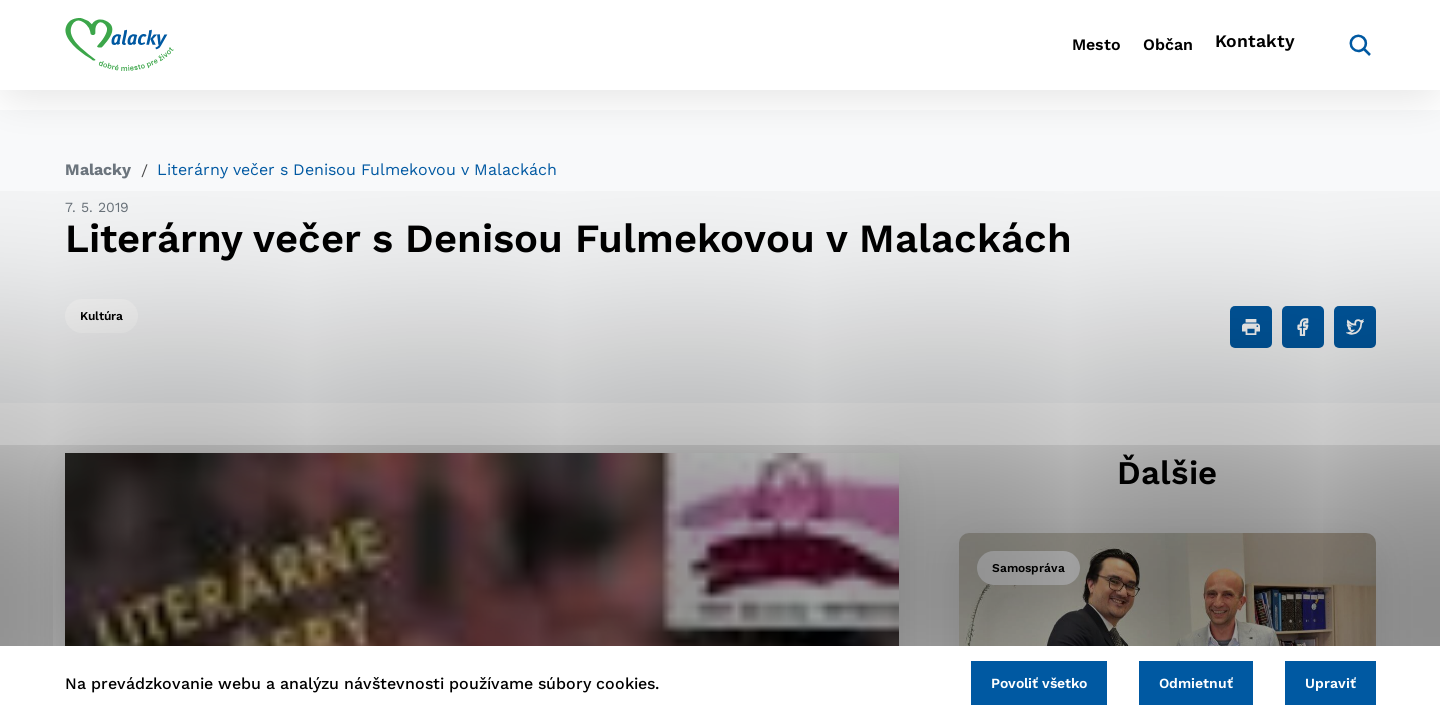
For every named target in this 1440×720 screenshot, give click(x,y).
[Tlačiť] (1251, 327)
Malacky (98, 169)
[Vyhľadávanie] (1346, 55)
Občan (1139, 55)
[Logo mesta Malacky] (119, 55)
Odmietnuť (1172, 680)
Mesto (1039, 55)
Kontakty (1250, 55)
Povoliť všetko (999, 680)
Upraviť (1322, 680)
